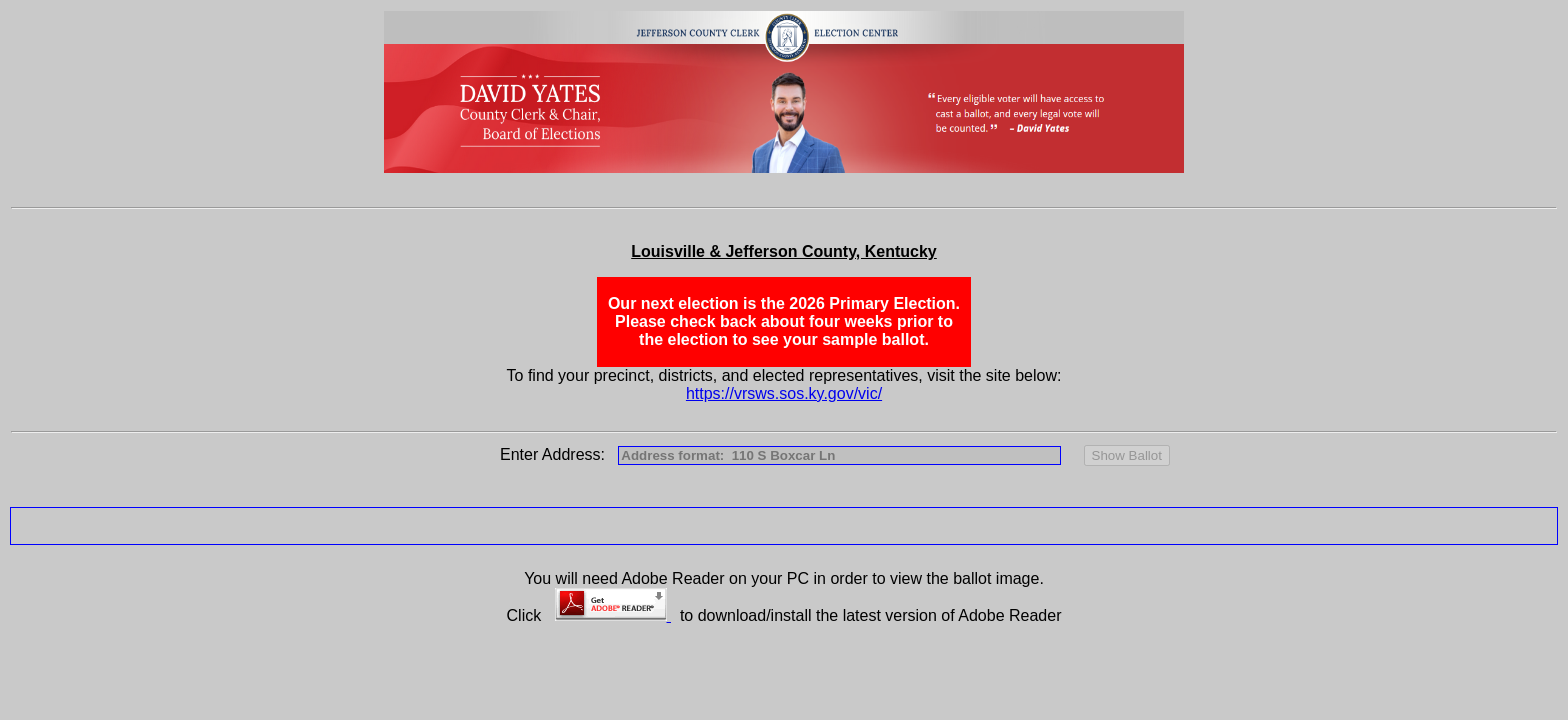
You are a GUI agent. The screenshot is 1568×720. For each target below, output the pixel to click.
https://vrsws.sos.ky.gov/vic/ (784, 393)
